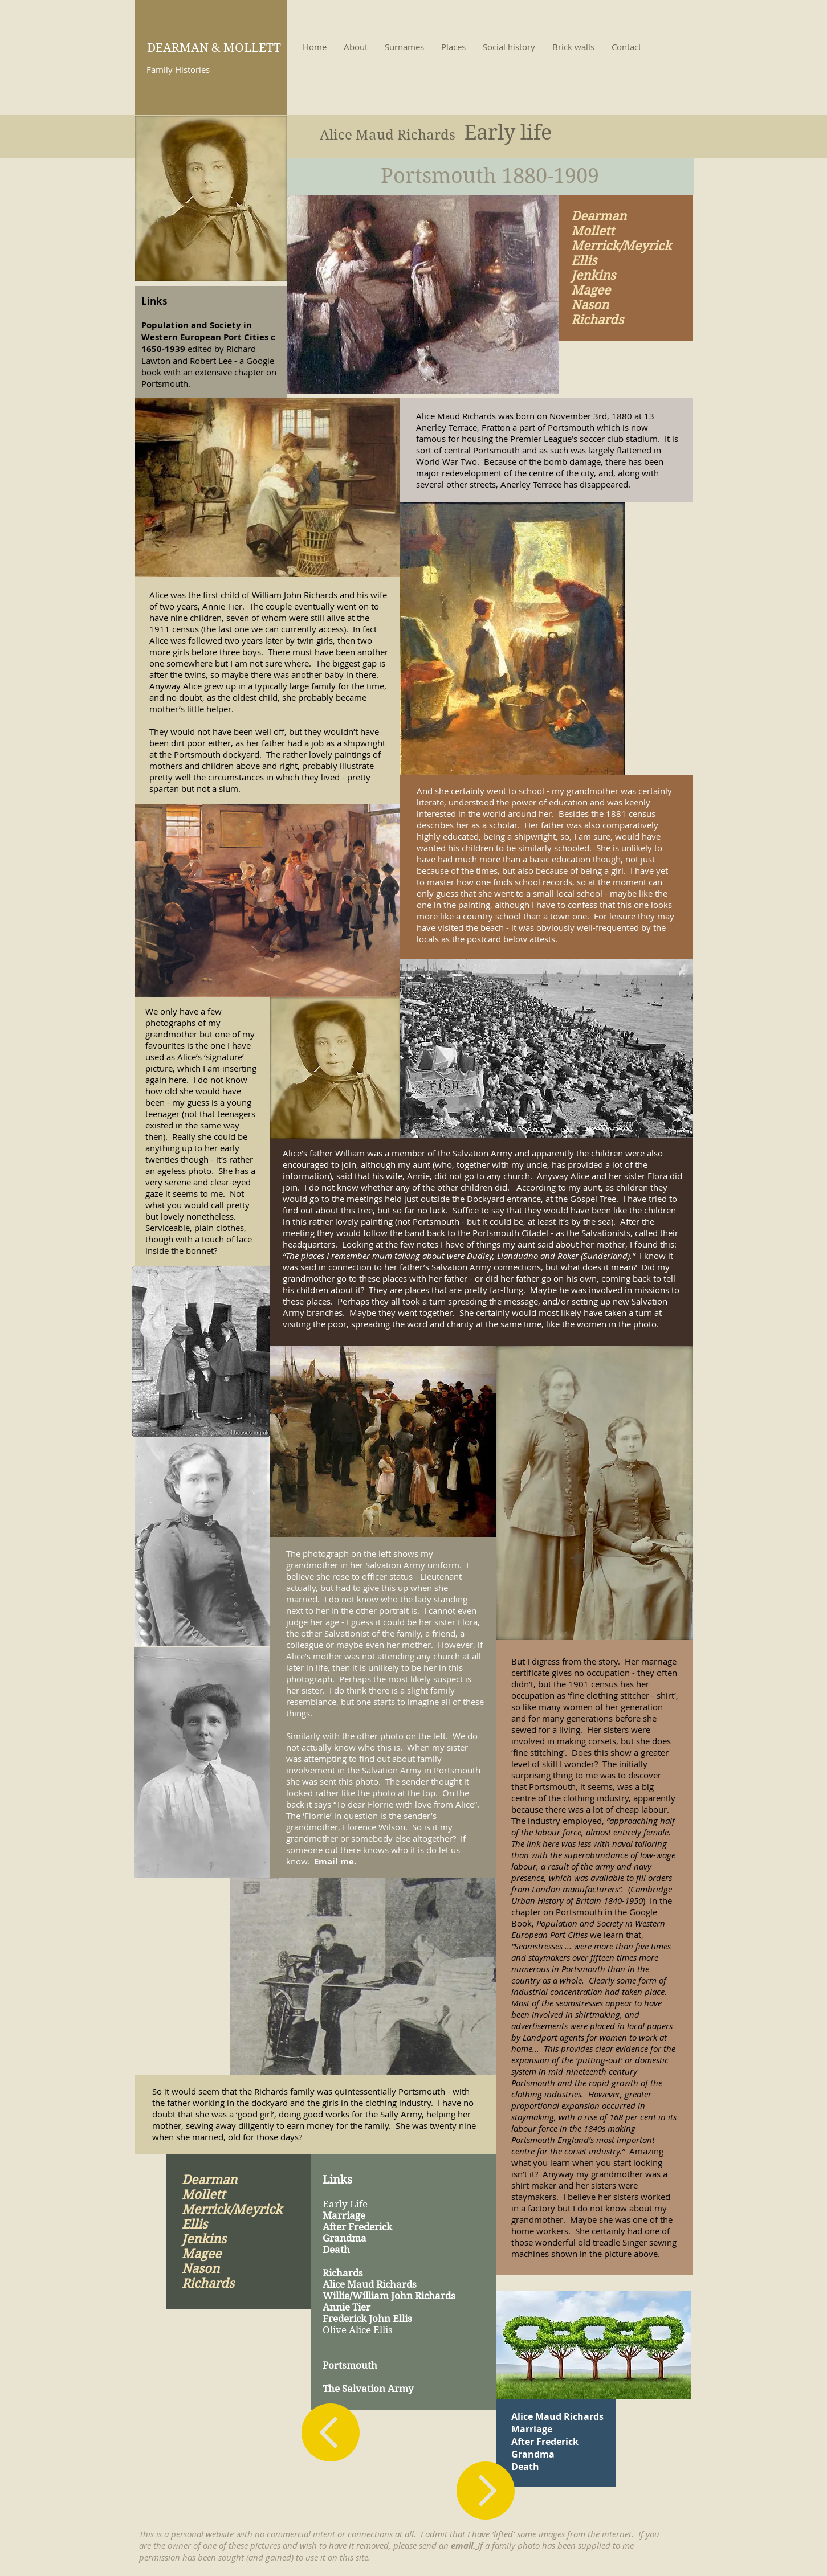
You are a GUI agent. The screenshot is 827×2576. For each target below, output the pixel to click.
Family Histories (178, 69)
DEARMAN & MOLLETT (214, 48)
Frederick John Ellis (367, 2318)
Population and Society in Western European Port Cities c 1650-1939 (208, 337)
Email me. (335, 1861)
